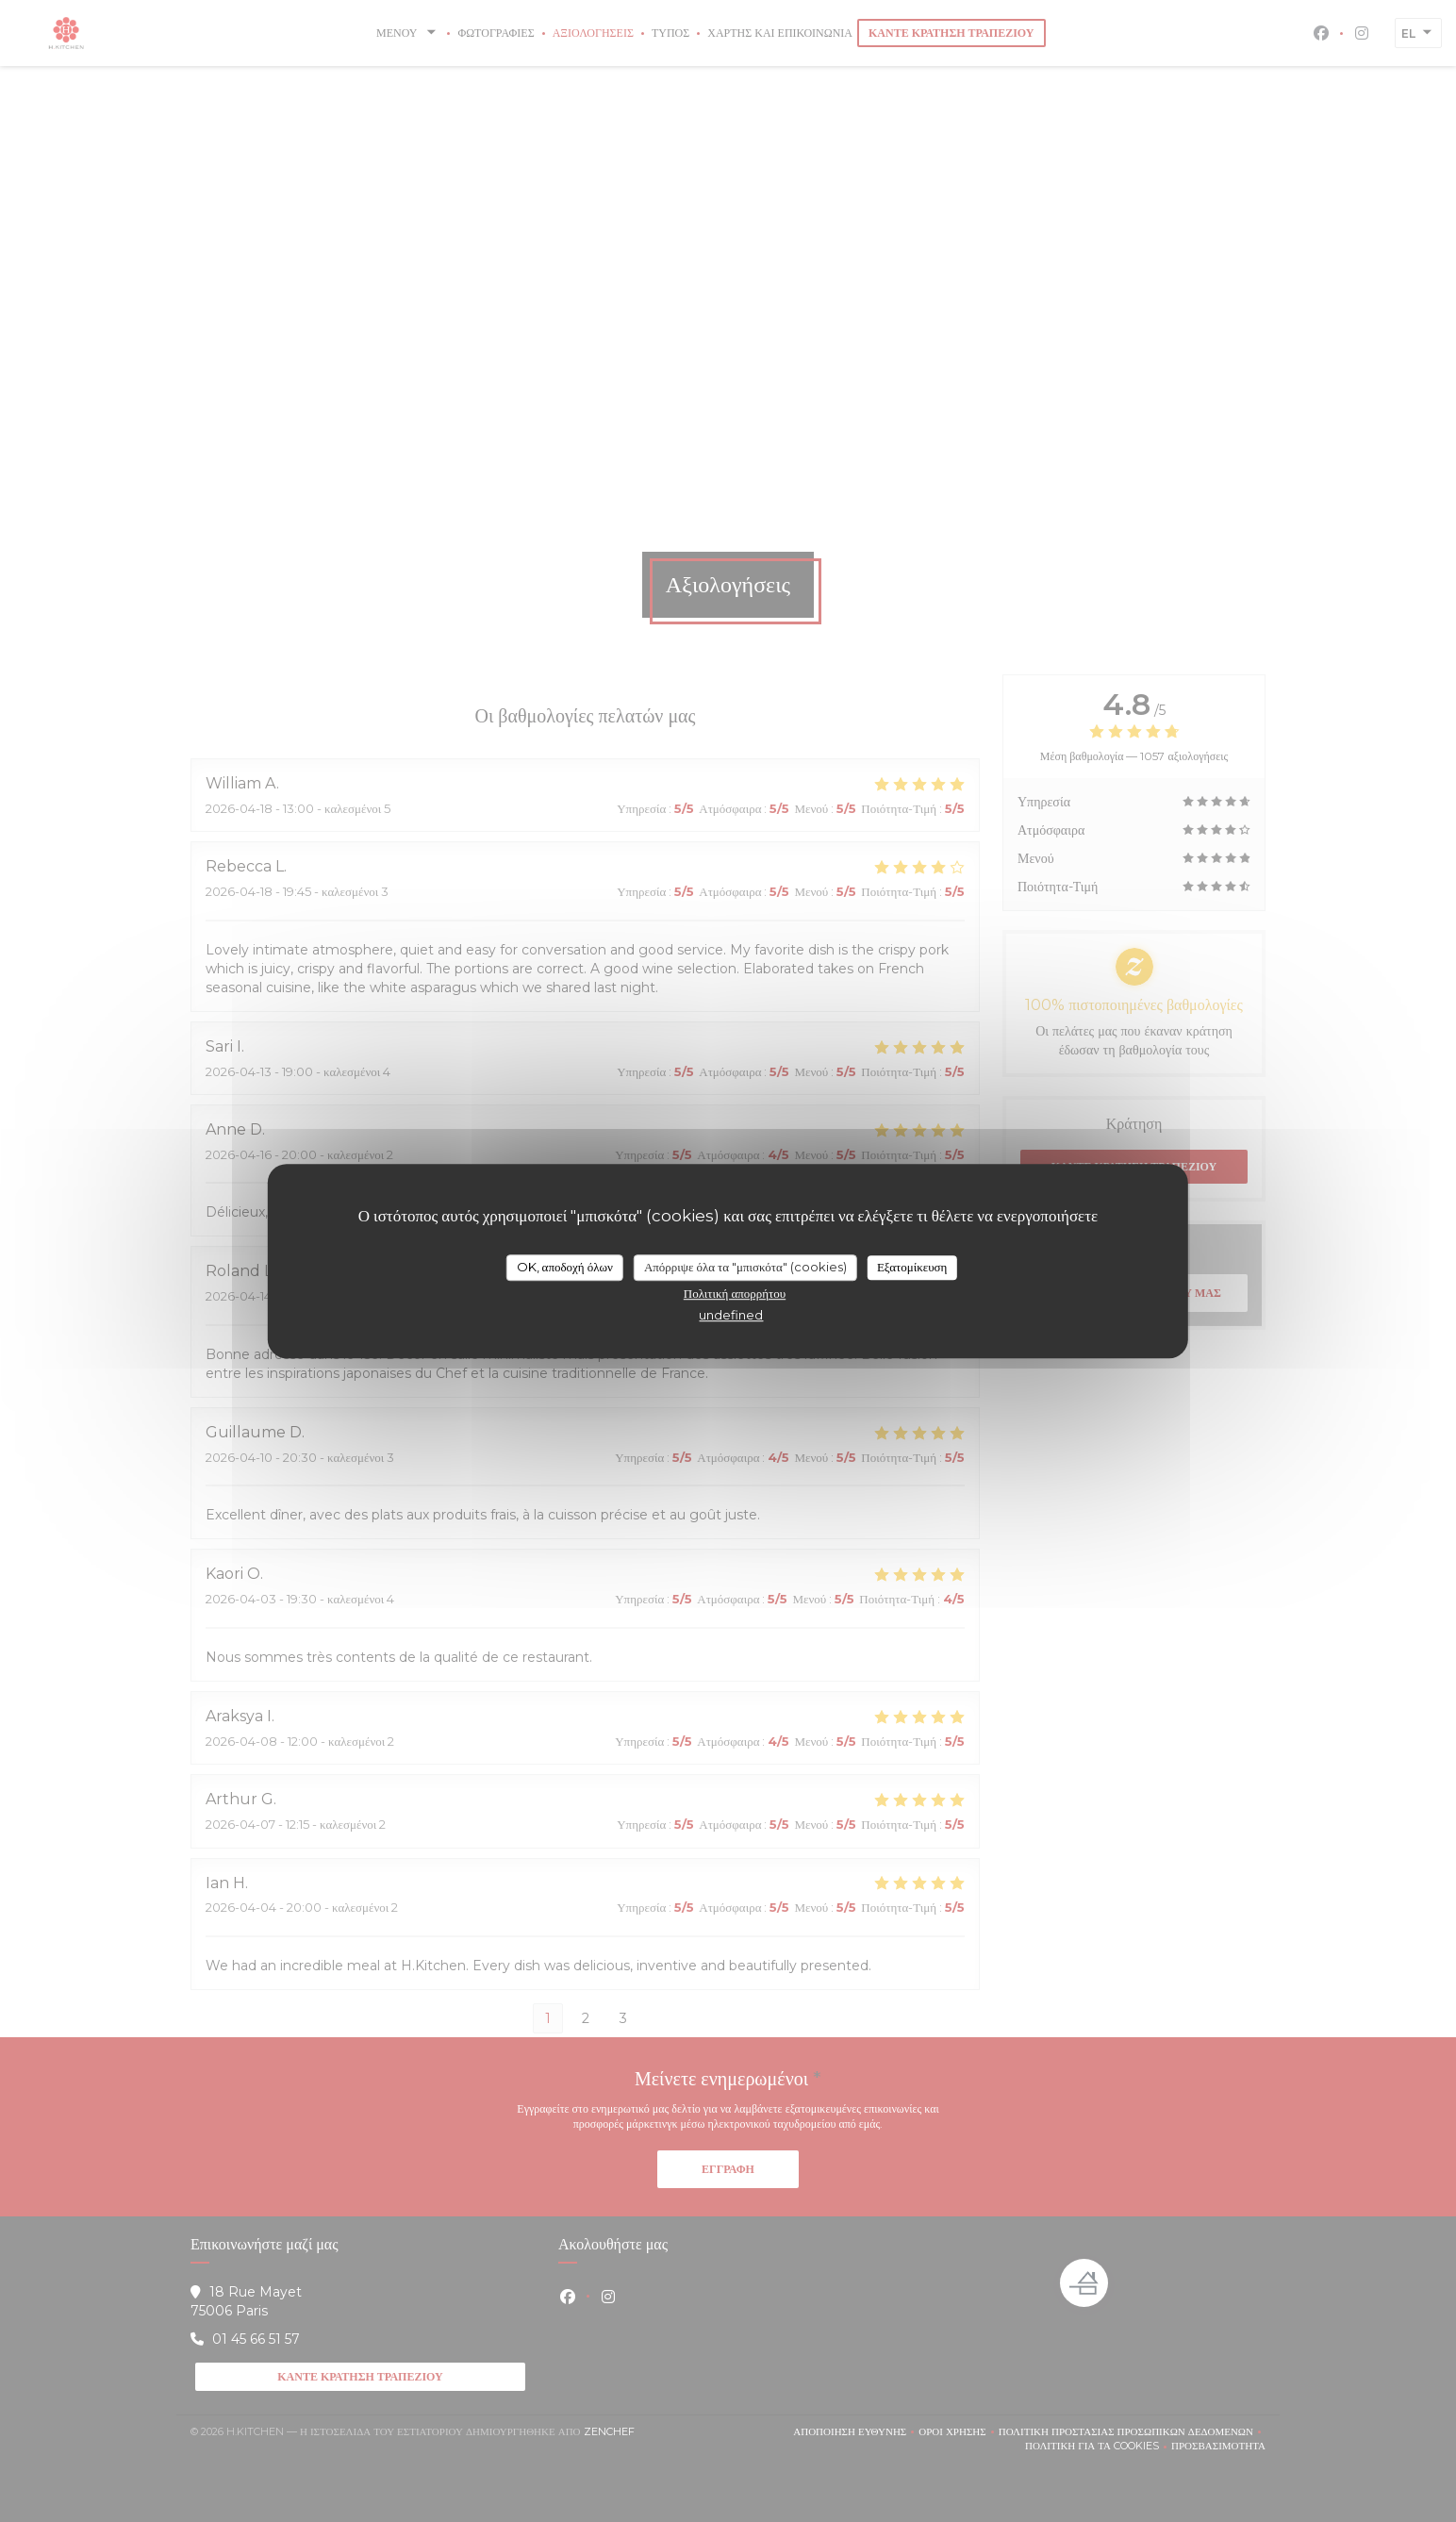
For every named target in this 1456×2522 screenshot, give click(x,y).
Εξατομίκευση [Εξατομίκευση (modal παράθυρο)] (912, 1266)
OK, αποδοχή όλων (565, 1266)
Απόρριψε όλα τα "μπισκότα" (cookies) (745, 1266)
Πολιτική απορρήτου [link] (735, 1293)
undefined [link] (731, 1314)
